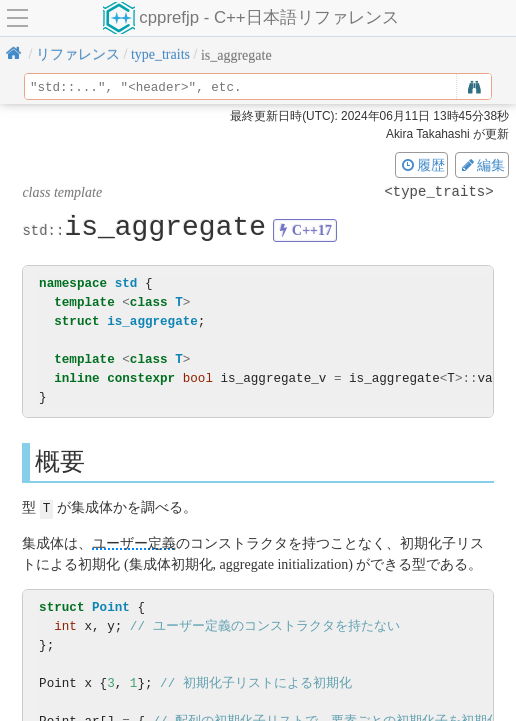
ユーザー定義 (134, 542)
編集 (482, 165)
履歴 (422, 165)
